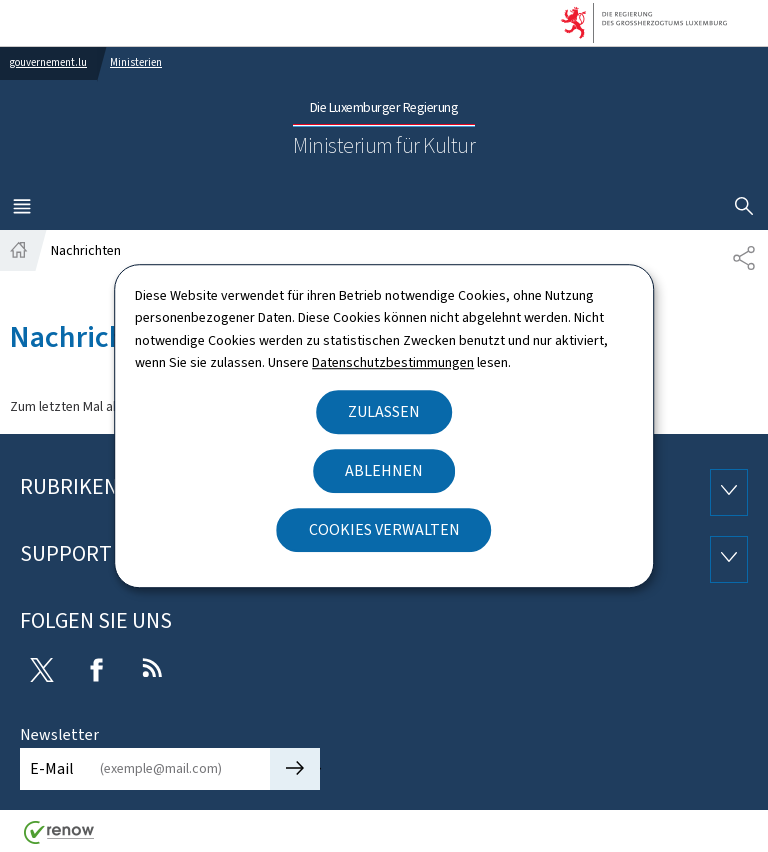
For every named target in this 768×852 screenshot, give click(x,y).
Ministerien (136, 62)
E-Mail (52, 768)
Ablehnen (384, 470)
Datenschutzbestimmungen (393, 362)
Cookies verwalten (384, 529)
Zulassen (384, 411)
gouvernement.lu (48, 62)
